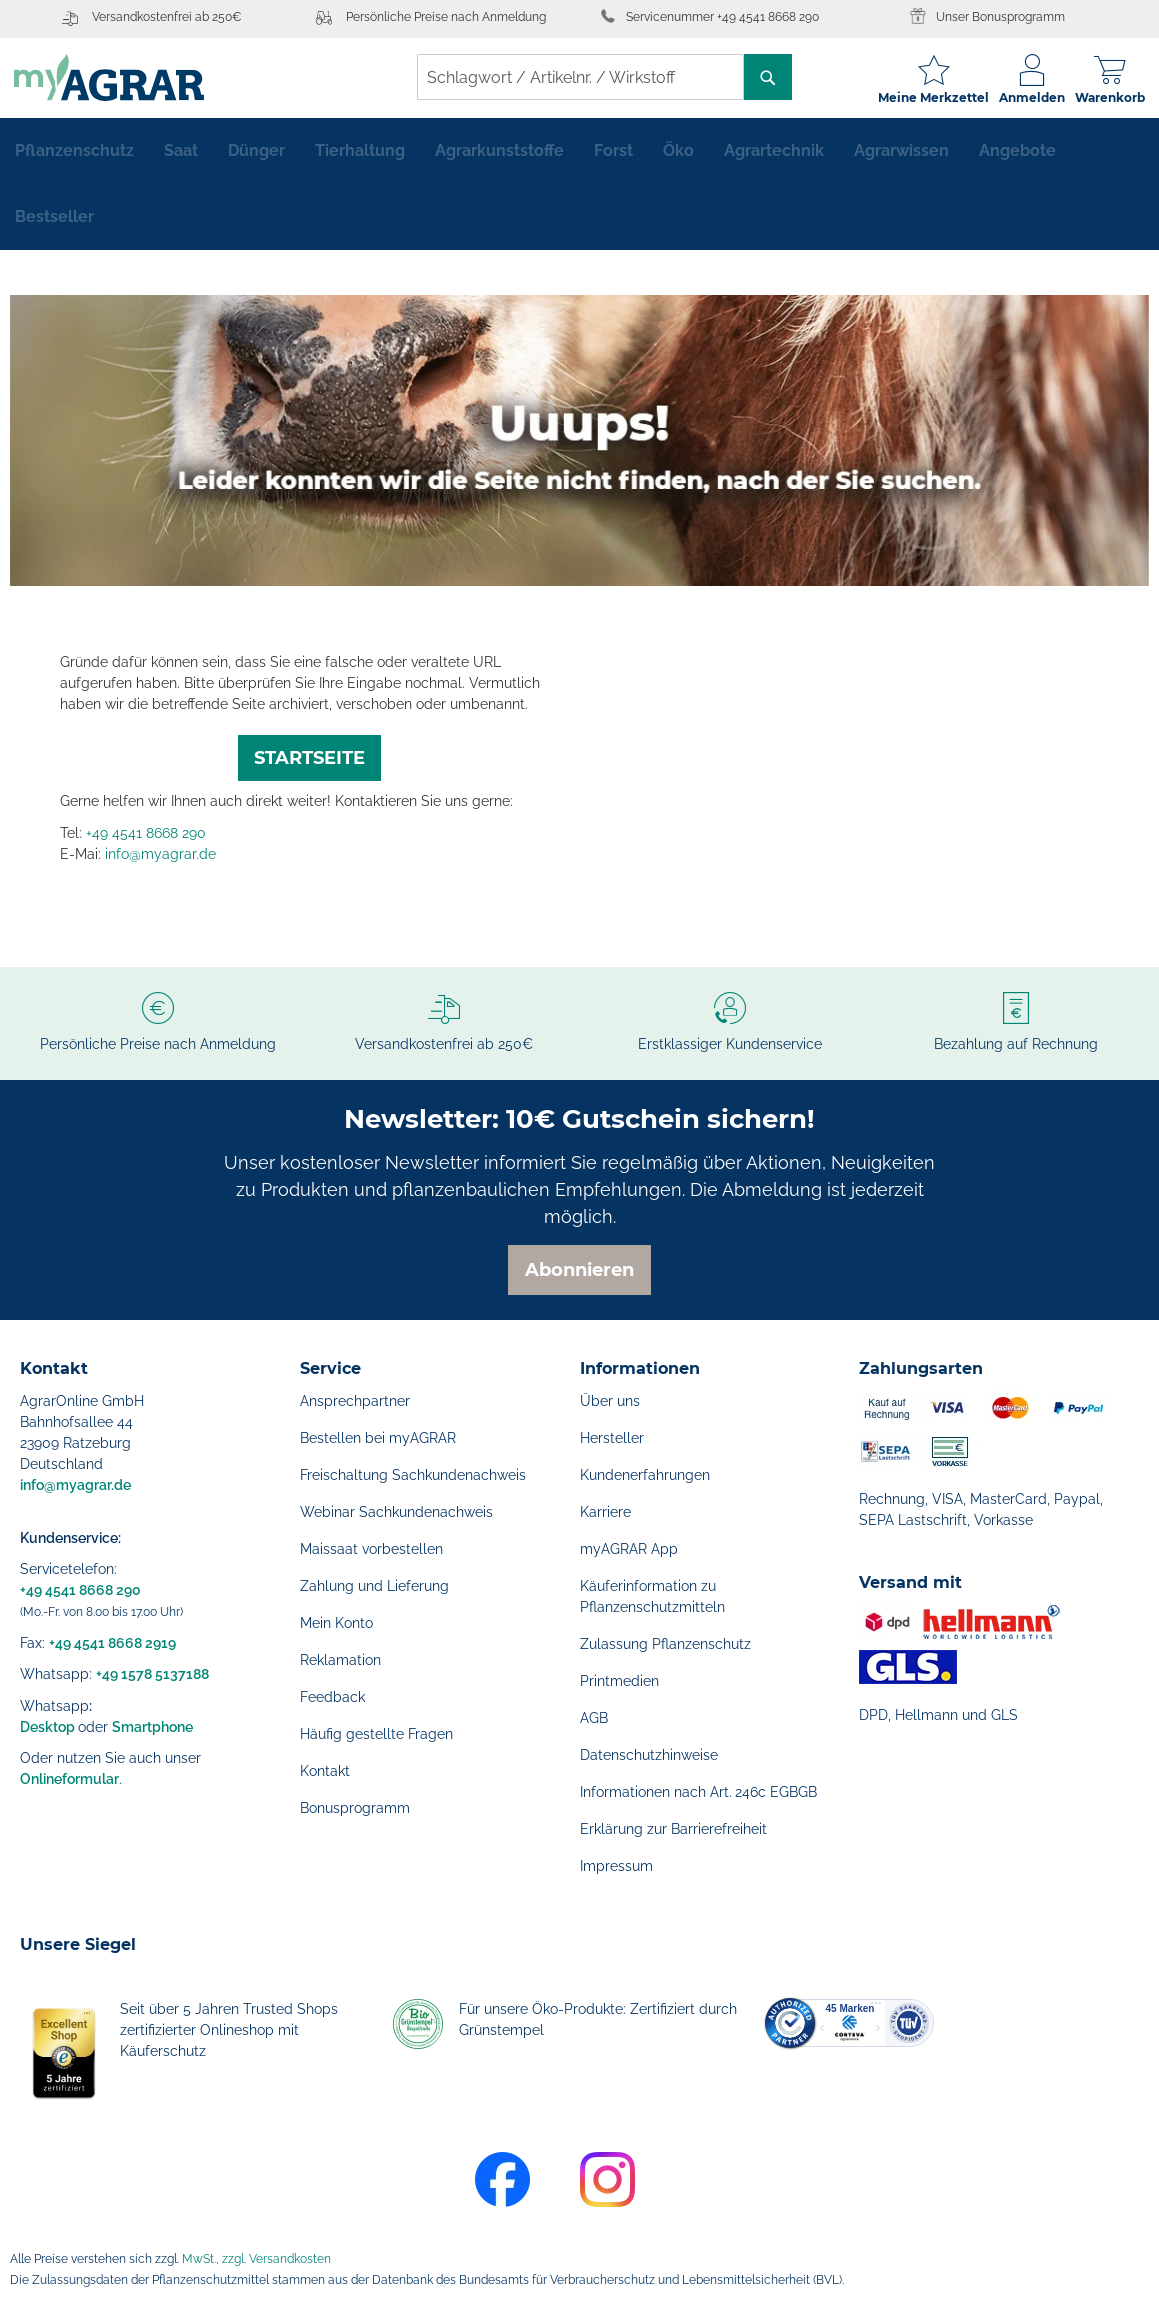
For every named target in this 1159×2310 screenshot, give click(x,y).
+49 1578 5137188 (152, 1674)
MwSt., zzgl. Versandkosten (256, 2259)
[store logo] (115, 77)
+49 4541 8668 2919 (112, 1643)
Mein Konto (336, 1623)
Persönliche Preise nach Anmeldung (446, 17)
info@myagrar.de (160, 859)
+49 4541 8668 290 (146, 838)
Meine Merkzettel (927, 97)
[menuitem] (74, 156)
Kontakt (325, 1771)
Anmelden (1026, 97)
